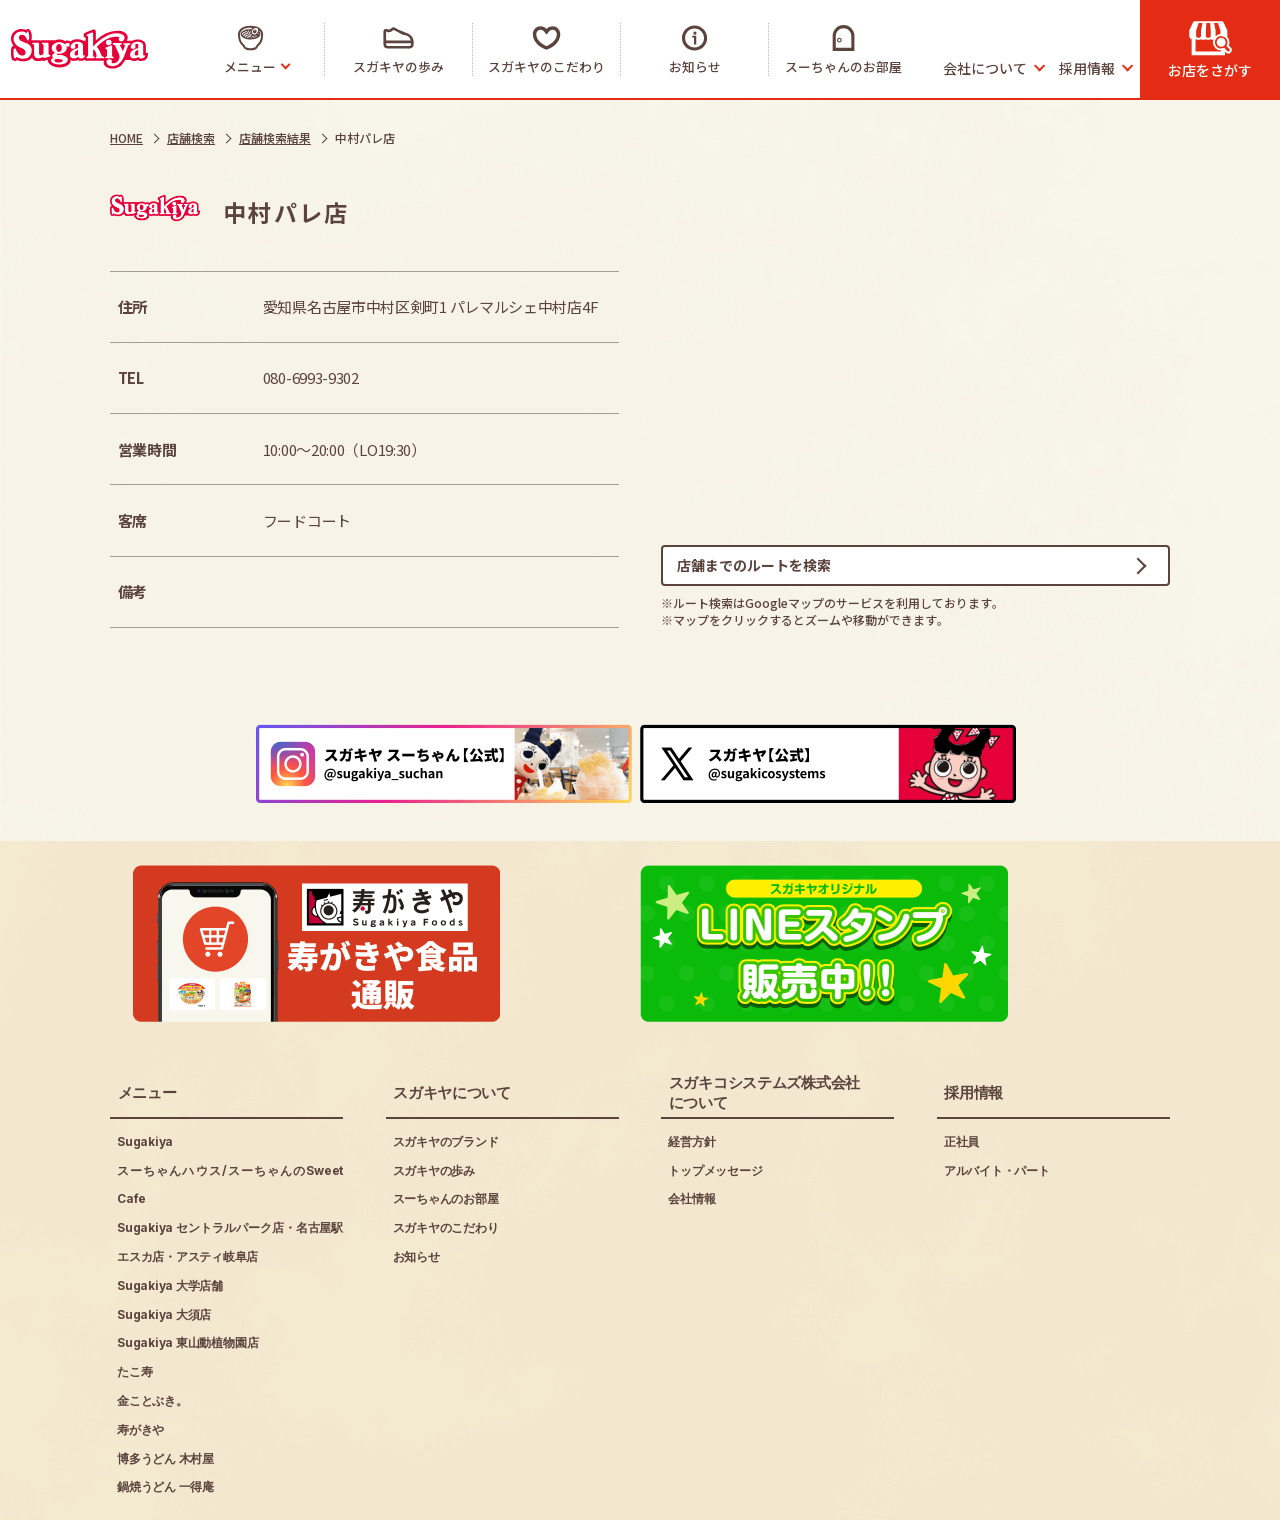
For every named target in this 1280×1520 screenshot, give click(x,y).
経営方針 (691, 1071)
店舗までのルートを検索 (754, 568)
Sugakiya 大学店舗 (170, 1215)
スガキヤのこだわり (446, 1158)
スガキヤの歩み (434, 1100)
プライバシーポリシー (344, 1491)
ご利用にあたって (166, 1491)
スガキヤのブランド (446, 1071)
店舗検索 (191, 137)
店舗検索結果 (275, 137)
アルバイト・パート (997, 1100)
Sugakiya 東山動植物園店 (187, 1273)
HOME (126, 137)
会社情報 (691, 1129)
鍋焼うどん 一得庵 (165, 1417)
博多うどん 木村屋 (165, 1388)
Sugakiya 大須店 (164, 1244)
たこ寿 (134, 1302)
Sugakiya (145, 1071)
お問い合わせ (508, 1491)
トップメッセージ (715, 1100)
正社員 (961, 1071)
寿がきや (140, 1359)
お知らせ (416, 1187)
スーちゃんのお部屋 (446, 1129)
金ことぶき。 (152, 1331)
